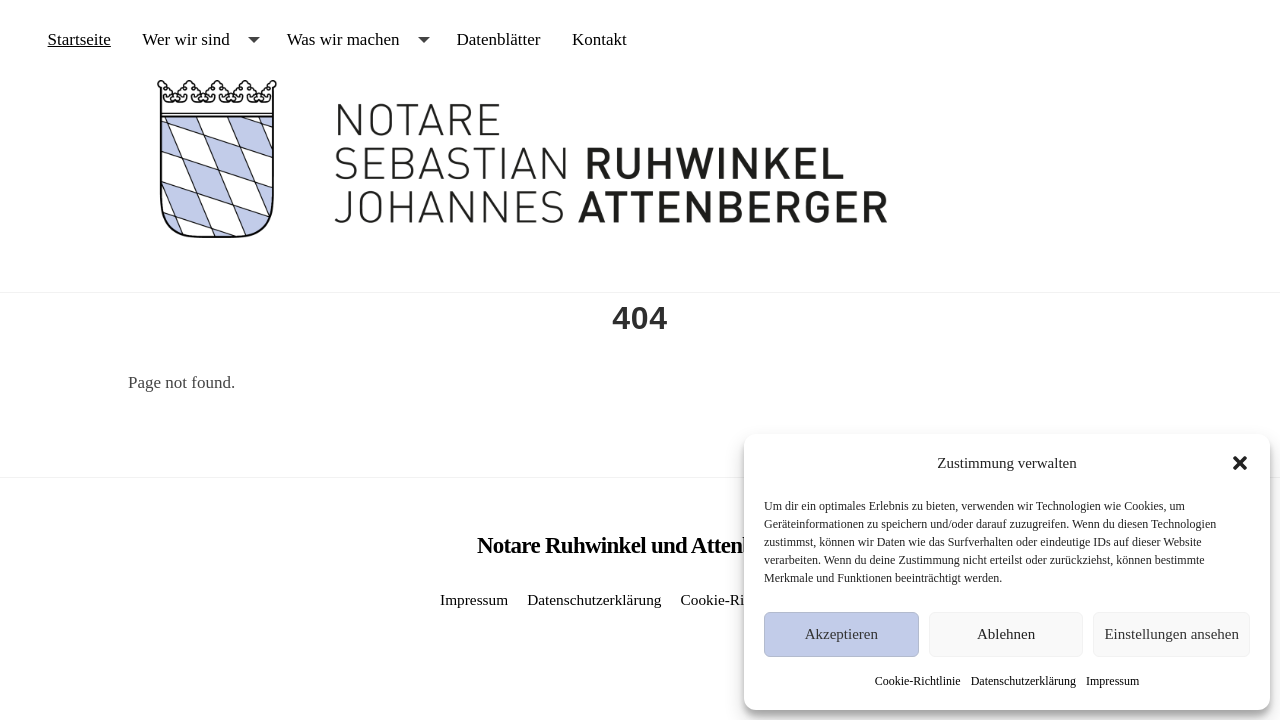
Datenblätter (498, 39)
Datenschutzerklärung (1023, 681)
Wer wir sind (185, 39)
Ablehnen (1006, 634)
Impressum (1112, 681)
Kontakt (599, 39)
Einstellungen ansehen (1171, 634)
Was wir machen (343, 39)
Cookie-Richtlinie (918, 681)
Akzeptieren (841, 634)
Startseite (79, 39)
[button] (1240, 463)
